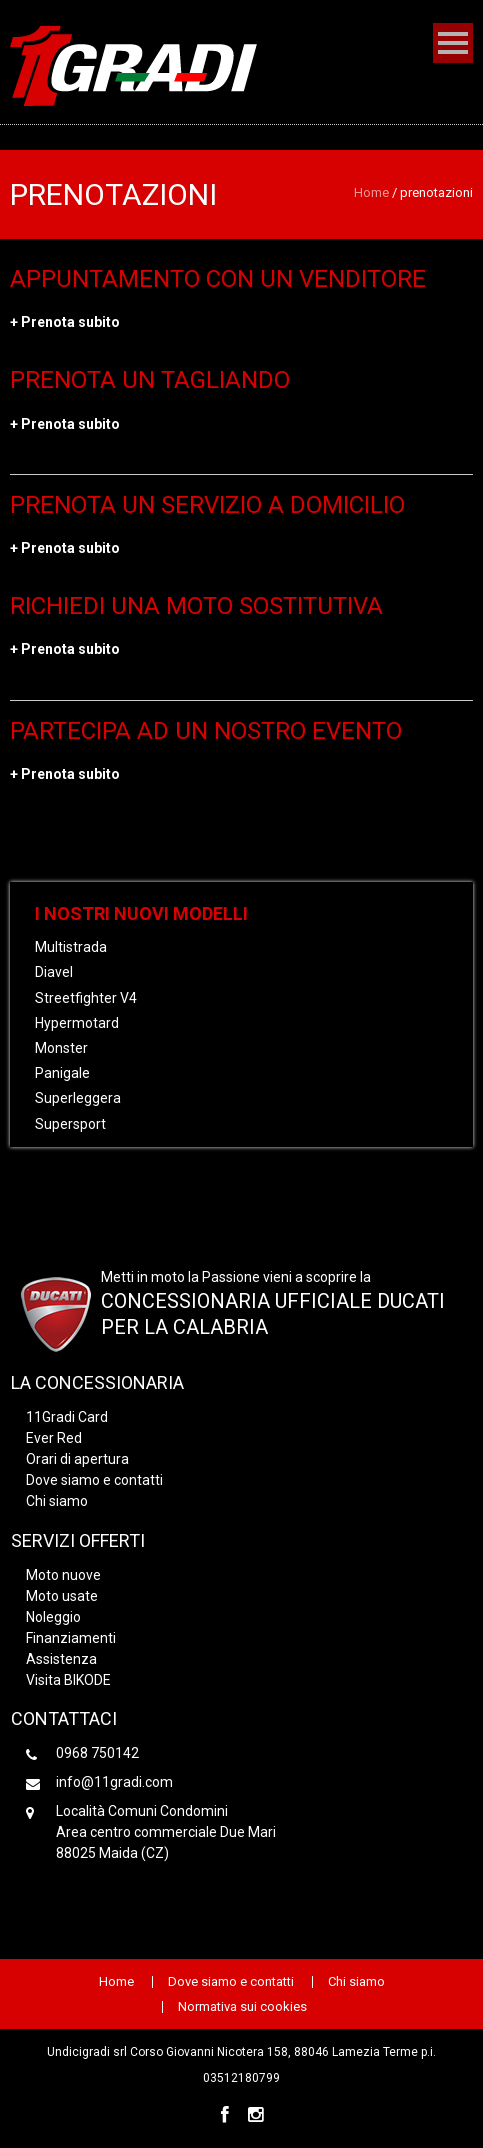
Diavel (54, 972)
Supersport (70, 1124)
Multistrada (71, 947)
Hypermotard (77, 1023)
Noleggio (53, 1617)
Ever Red (54, 1438)
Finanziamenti (71, 1638)
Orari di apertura (77, 1459)
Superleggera (78, 1098)
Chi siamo (57, 1501)
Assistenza (61, 1659)
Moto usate (62, 1596)
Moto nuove (63, 1575)
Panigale (62, 1073)
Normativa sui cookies (242, 2007)
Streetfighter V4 (86, 998)
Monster (61, 1048)
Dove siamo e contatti (94, 1480)
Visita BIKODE (68, 1680)
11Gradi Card (67, 1417)
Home (371, 192)
